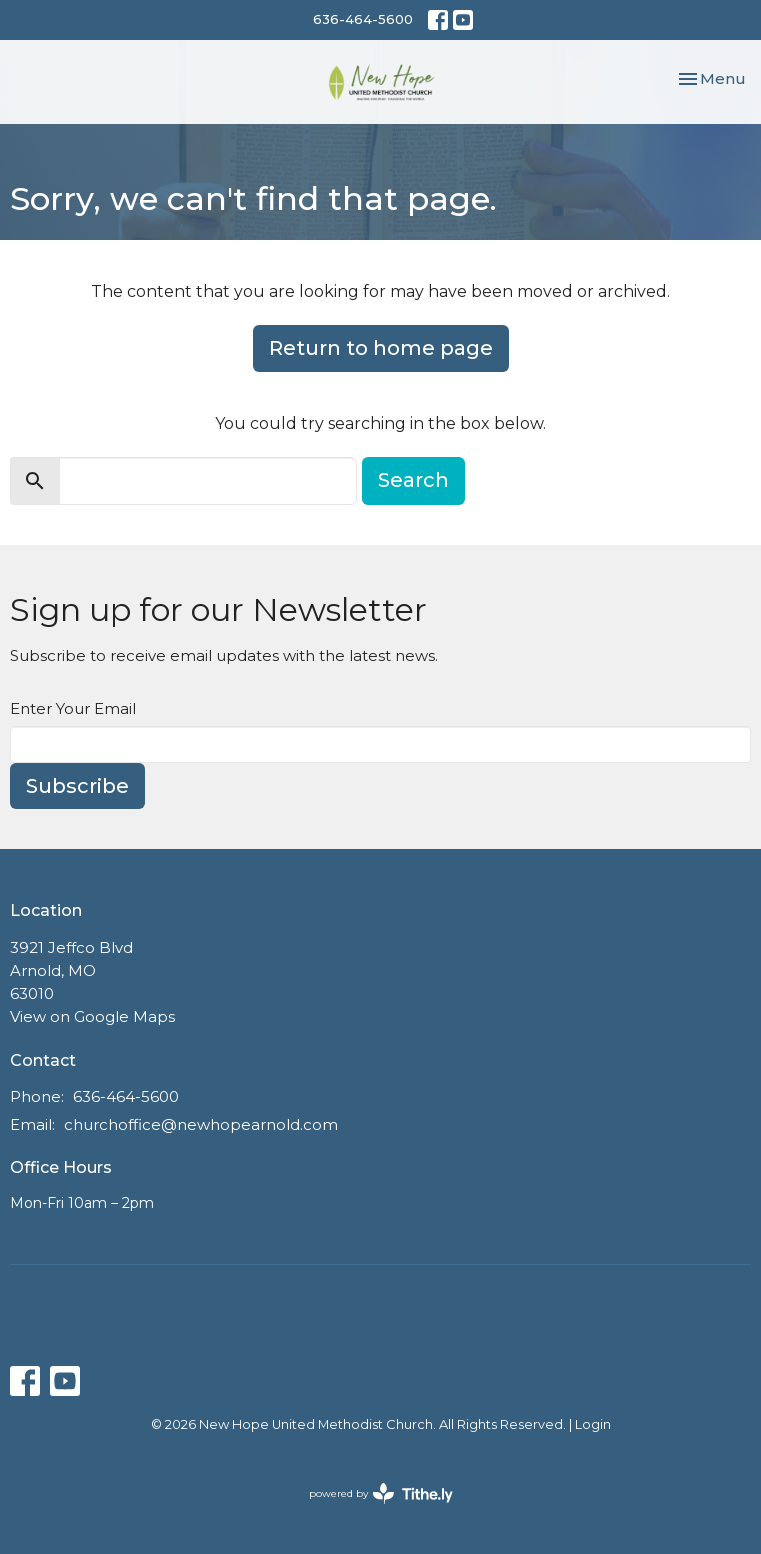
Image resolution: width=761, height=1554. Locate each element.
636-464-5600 (363, 19)
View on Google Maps (92, 1016)
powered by (381, 1493)
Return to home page (381, 348)
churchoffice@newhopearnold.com (201, 1124)
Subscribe (77, 786)
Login (593, 1424)
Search (413, 480)
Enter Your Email (73, 708)
